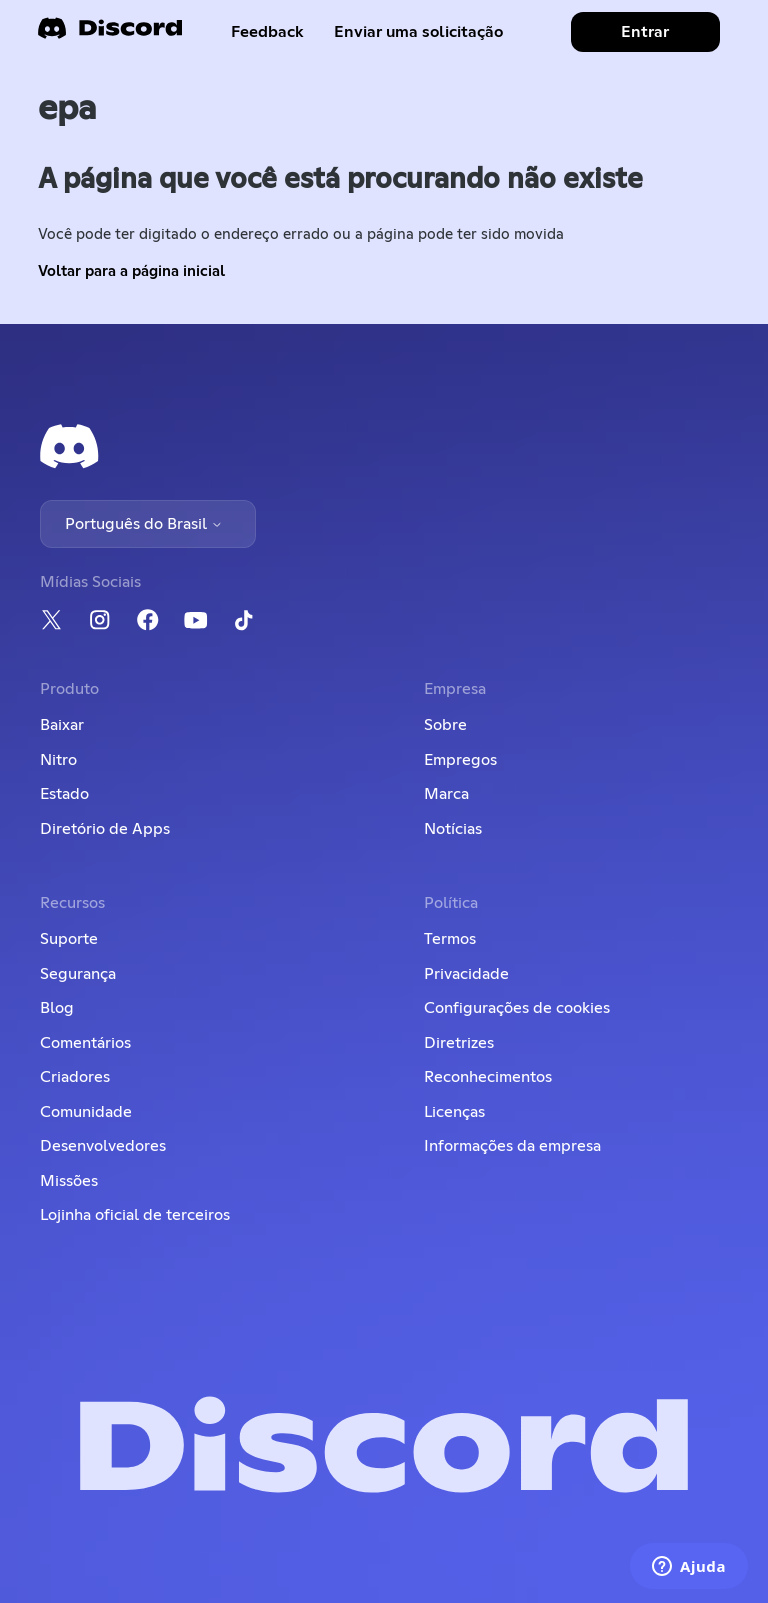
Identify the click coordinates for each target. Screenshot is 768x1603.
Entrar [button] (645, 32)
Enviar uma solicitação (418, 32)
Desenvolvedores (103, 1146)
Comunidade (86, 1112)
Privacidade (466, 974)
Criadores (75, 1077)
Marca (446, 794)
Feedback (267, 32)
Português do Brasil (144, 524)
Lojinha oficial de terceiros (135, 1215)
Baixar (62, 725)
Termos (450, 939)
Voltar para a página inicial (131, 271)
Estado (64, 794)
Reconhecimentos (488, 1077)
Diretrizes (459, 1043)
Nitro (58, 760)
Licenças (454, 1112)
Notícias (453, 829)
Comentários (85, 1043)
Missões (69, 1181)
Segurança (78, 974)
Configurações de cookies (517, 1008)
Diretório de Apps (105, 829)
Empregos (460, 760)
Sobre (445, 725)
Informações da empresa (512, 1146)
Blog (57, 1008)
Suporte (69, 939)
